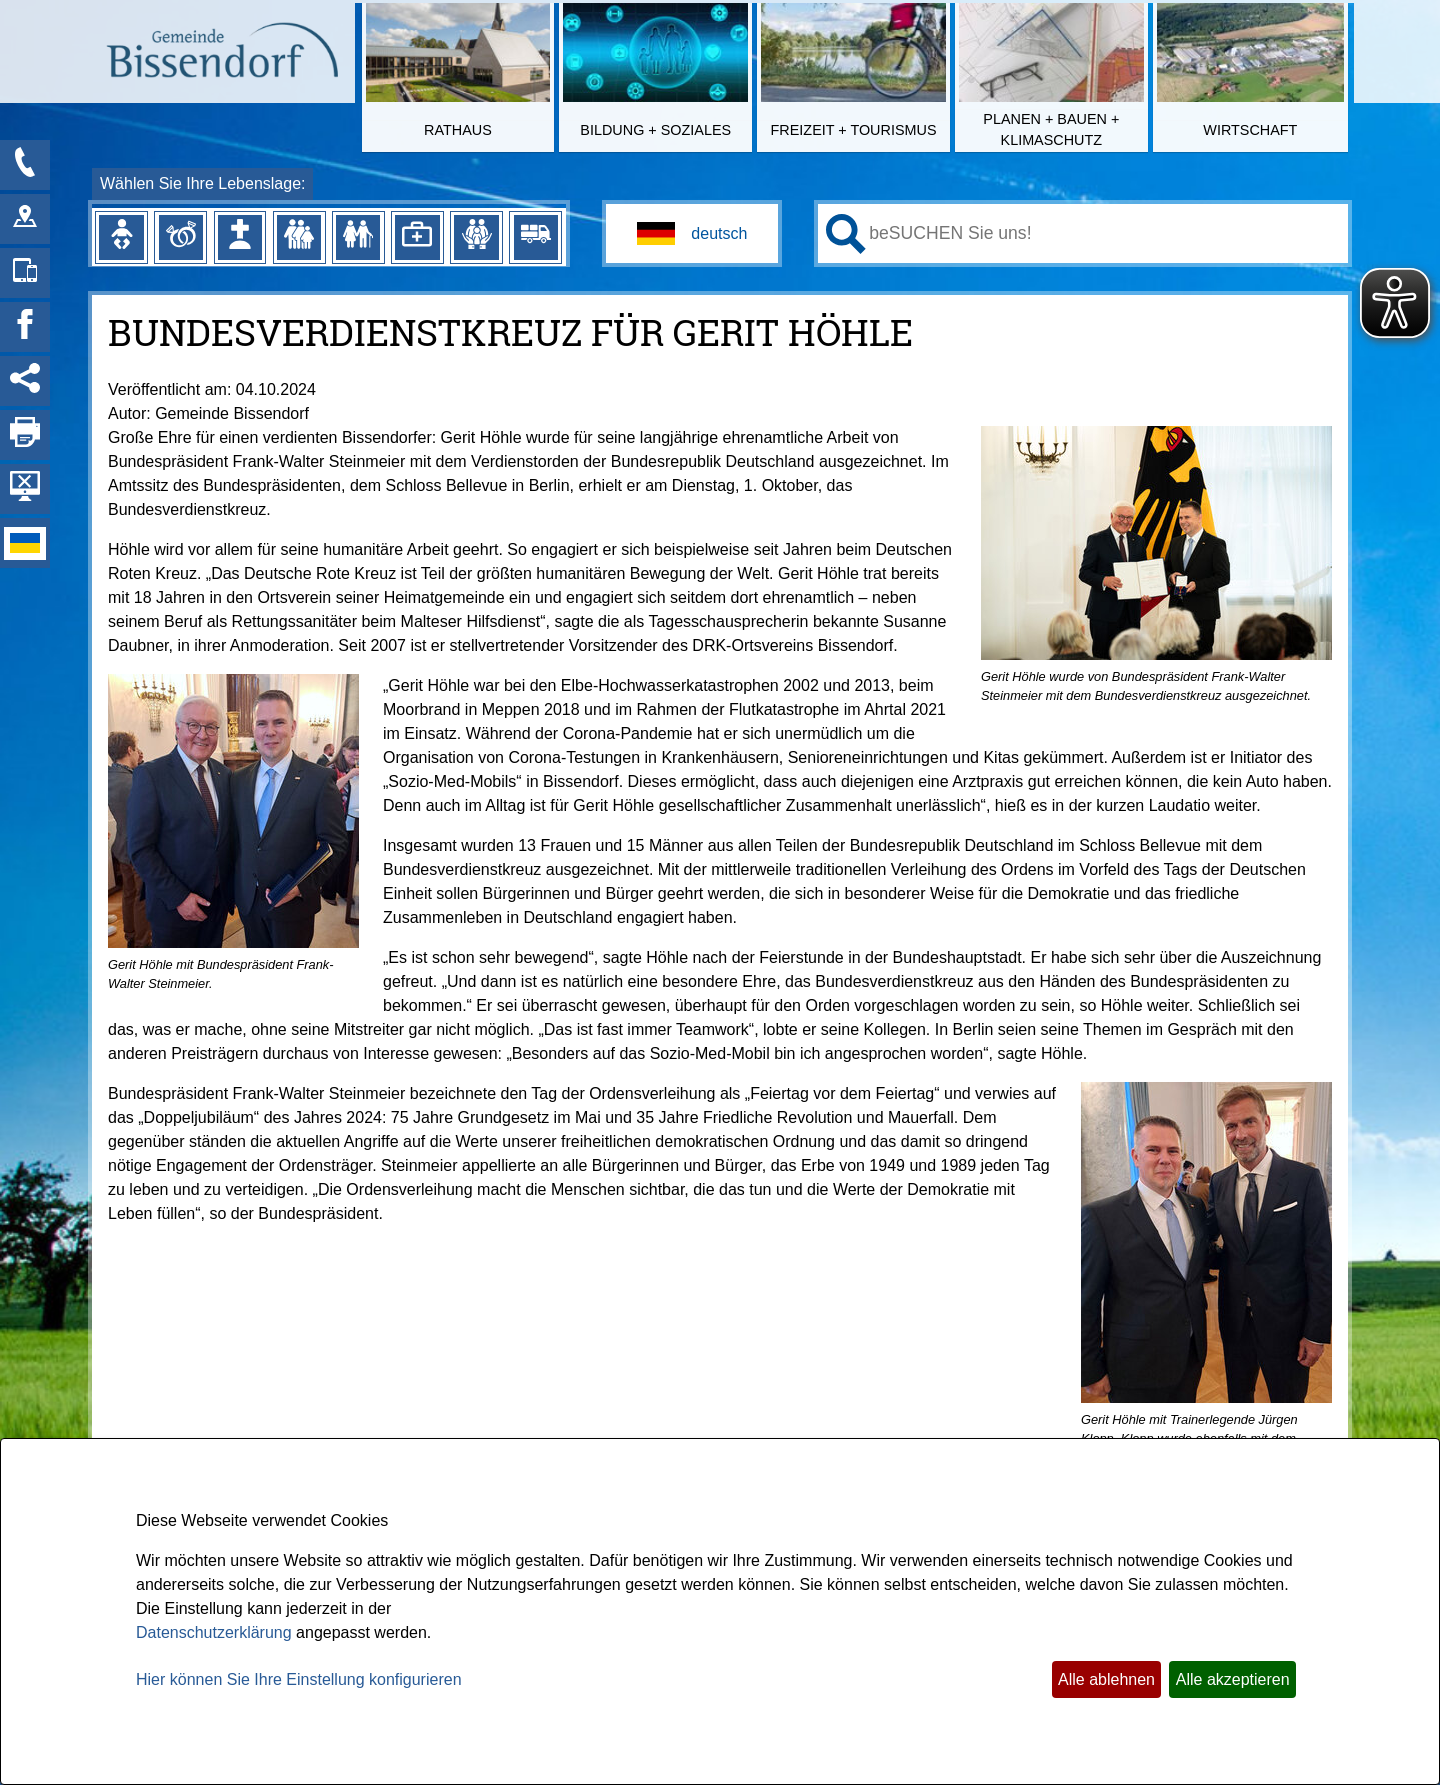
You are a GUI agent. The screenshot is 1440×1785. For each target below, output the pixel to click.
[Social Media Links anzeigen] (25, 381)
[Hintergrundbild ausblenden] (25, 489)
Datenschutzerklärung (214, 1632)
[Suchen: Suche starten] (846, 234)
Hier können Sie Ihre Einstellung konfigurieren (299, 1679)
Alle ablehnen (1106, 1679)
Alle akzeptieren (1233, 1679)
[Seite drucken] (25, 435)
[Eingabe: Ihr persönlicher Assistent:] (1104, 233)
